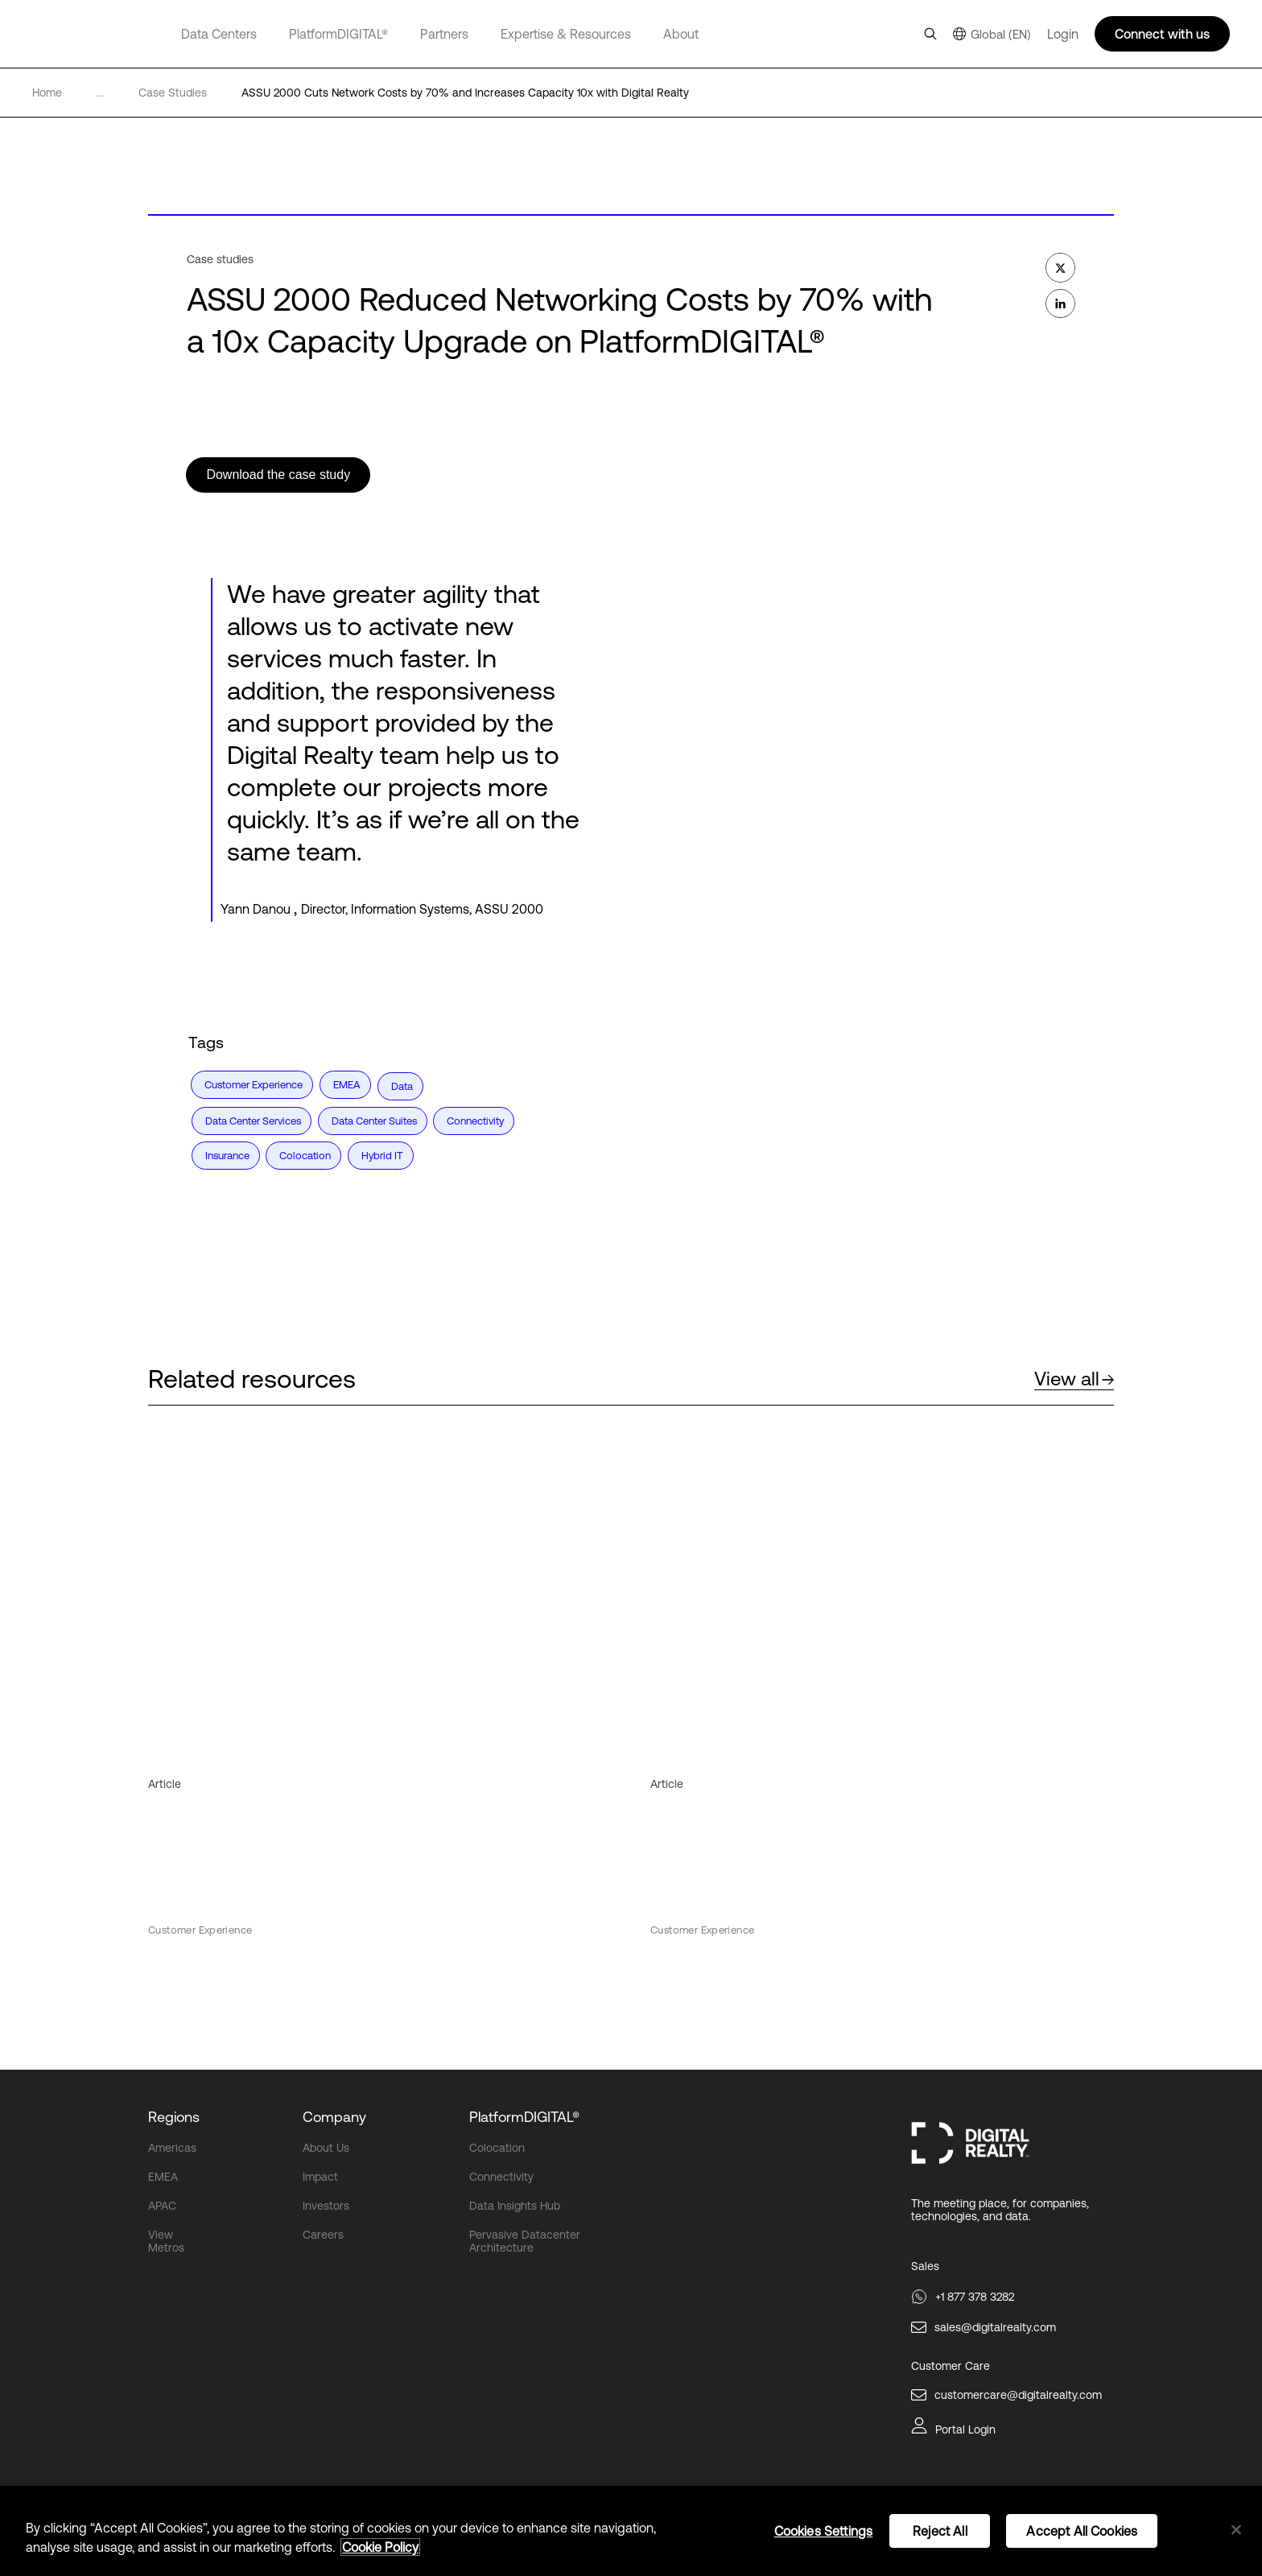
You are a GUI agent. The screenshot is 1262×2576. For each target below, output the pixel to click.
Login (1062, 34)
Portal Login (965, 2427)
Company (334, 2115)
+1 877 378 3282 (974, 2294)
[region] (631, 2531)
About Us (326, 2146)
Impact (320, 2175)
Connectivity (501, 2175)
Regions (174, 2115)
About (681, 34)
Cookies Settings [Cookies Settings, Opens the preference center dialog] (823, 2531)
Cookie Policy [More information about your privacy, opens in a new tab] (380, 2547)
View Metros (166, 2239)
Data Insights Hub (514, 2204)
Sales (925, 2263)
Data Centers (219, 34)
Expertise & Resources (566, 34)
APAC (162, 2204)
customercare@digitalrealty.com (1018, 2392)
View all (1074, 1376)
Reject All (940, 2531)
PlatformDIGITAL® (338, 34)
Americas (172, 2146)
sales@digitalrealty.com (995, 2324)
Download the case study (280, 474)
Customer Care (950, 2363)
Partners (444, 34)
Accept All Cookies (1081, 2531)
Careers (323, 2233)
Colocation (497, 2146)
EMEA (163, 2175)
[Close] (1236, 2530)
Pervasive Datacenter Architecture (524, 2239)
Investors (326, 2204)
